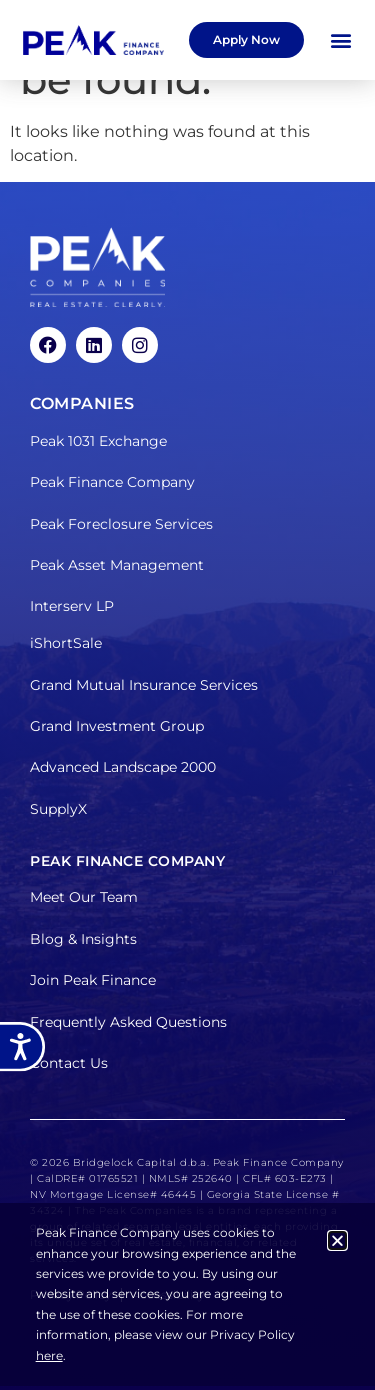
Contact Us (69, 1063)
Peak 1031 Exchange (98, 441)
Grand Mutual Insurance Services (144, 685)
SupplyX (58, 809)
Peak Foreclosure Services (121, 524)
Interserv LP (72, 606)
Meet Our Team (84, 897)
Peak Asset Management (117, 565)
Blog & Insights (83, 939)
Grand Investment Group (117, 726)
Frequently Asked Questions (128, 1022)
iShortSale (66, 643)
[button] (340, 40)
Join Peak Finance (93, 980)
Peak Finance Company (112, 482)
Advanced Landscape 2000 (123, 767)
